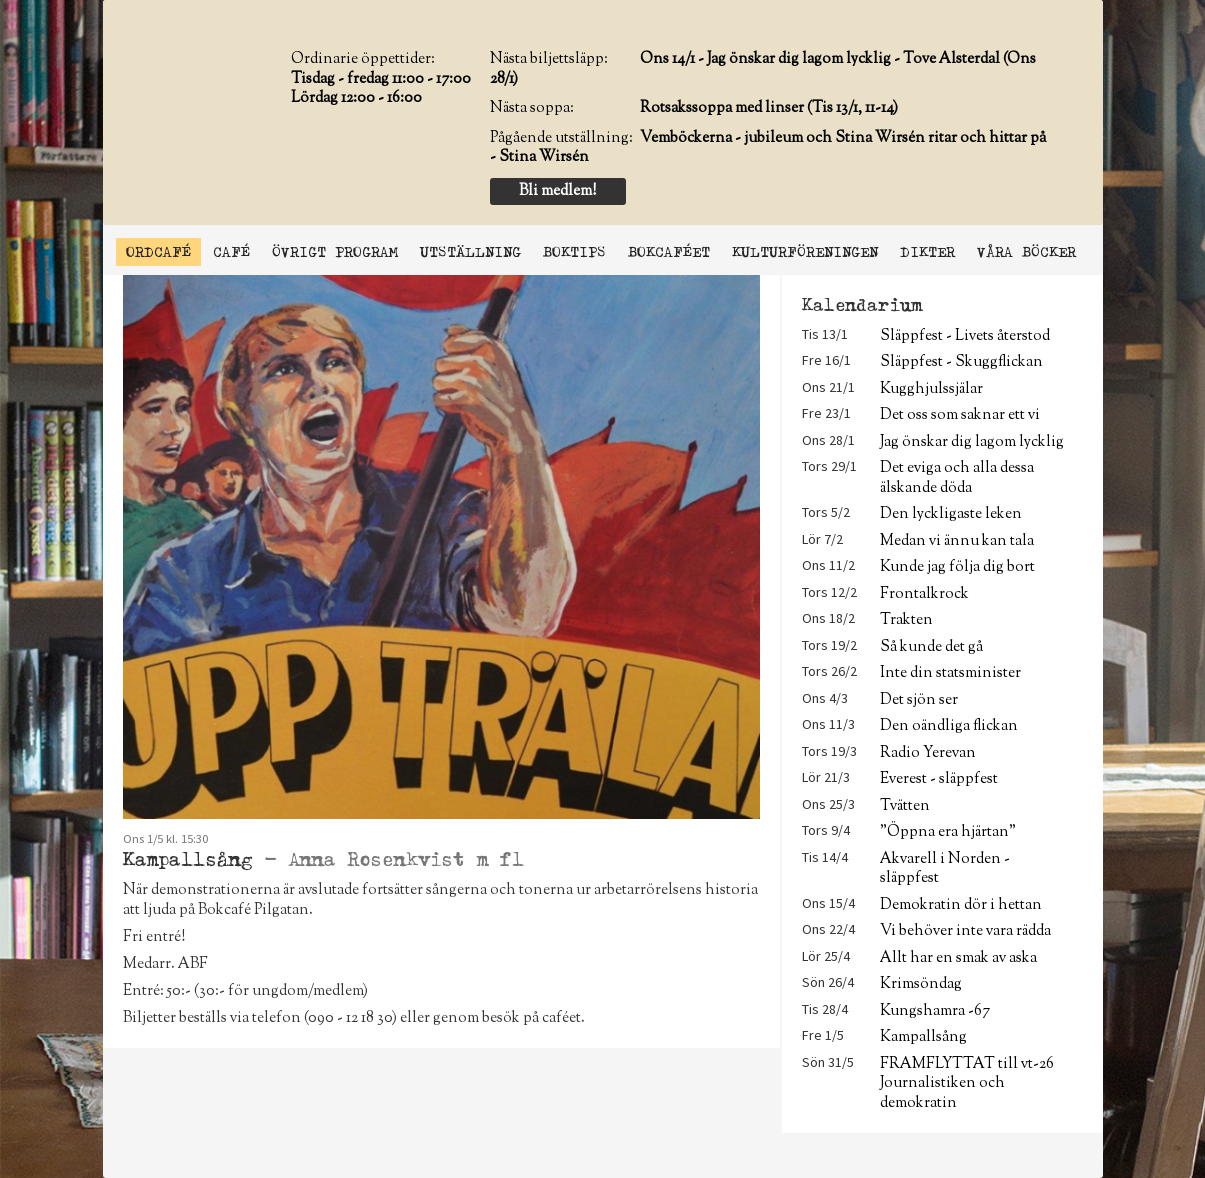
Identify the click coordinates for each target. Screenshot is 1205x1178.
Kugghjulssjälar (931, 389)
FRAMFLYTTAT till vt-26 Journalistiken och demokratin (967, 1084)
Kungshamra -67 (935, 1011)
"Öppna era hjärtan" (948, 832)
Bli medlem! (557, 191)
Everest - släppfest (939, 779)
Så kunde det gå (931, 647)
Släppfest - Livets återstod (965, 336)
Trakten (906, 620)
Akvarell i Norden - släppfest (945, 869)
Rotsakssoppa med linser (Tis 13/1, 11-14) (769, 108)
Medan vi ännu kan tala (957, 541)
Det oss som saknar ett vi (960, 415)
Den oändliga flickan (949, 726)
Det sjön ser (919, 700)
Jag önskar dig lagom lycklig (972, 442)
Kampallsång (923, 1037)
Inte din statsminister (950, 673)
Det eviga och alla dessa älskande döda (957, 478)
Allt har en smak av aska (958, 958)
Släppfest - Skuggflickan (961, 362)
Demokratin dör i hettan (961, 905)
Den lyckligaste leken (951, 514)
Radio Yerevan (928, 753)
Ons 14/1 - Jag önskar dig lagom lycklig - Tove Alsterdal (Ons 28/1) (763, 69)
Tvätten (905, 806)
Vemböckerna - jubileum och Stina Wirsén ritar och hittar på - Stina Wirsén (768, 148)
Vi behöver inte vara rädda (965, 931)
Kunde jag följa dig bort (957, 567)
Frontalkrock (924, 594)
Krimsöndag (921, 984)
